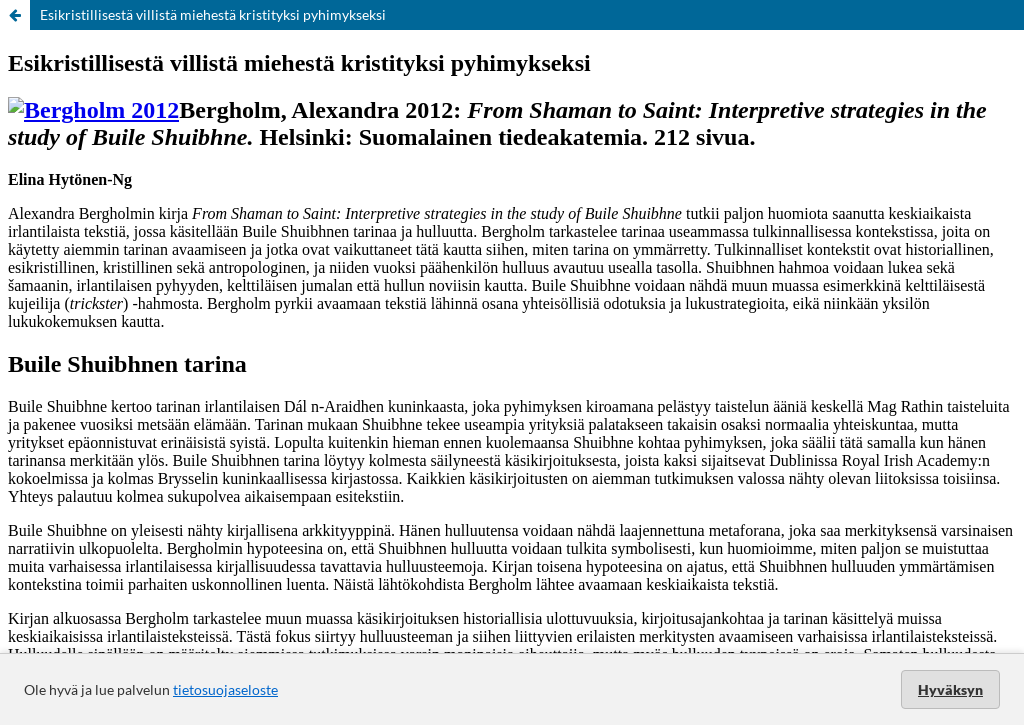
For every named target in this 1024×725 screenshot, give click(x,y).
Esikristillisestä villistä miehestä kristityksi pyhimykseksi (213, 14)
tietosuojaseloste (225, 689)
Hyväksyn (950, 689)
